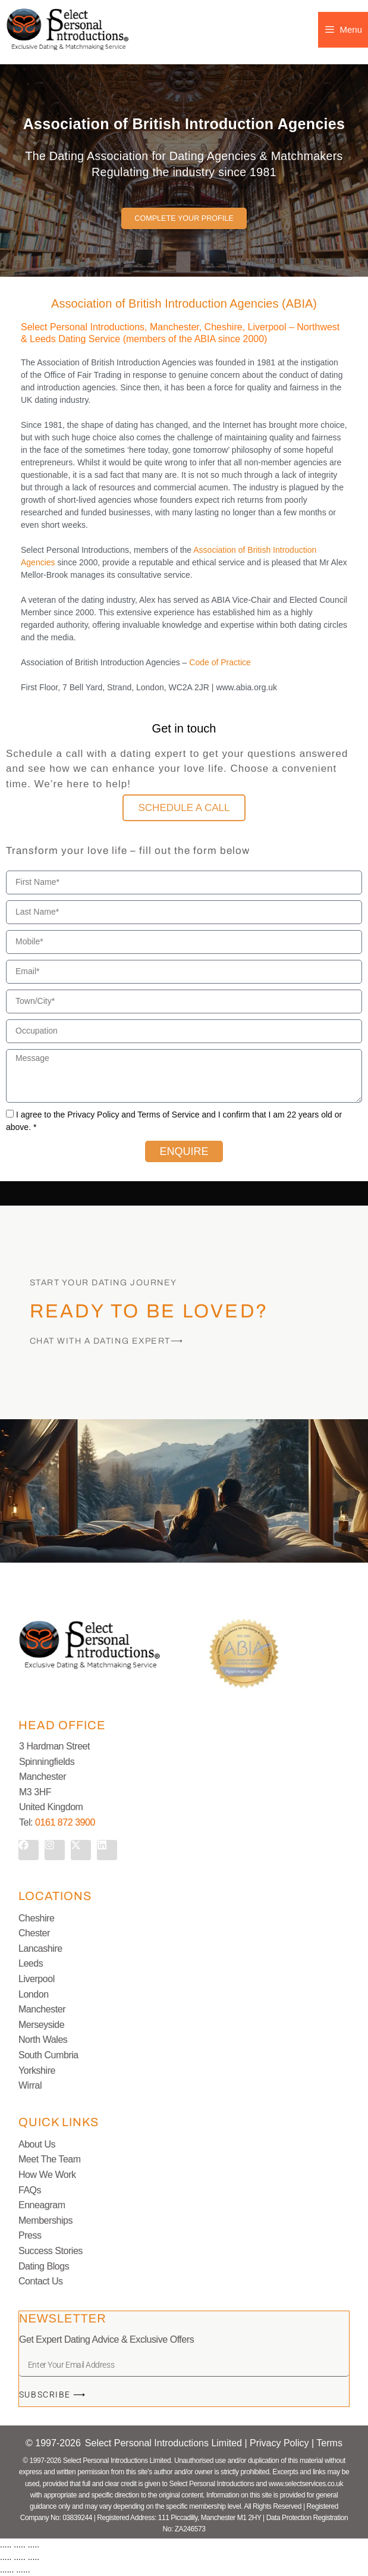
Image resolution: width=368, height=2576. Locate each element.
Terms (329, 2443)
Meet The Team (49, 2159)
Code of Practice (220, 662)
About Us (36, 2144)
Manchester (41, 2009)
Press (30, 2235)
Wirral (30, 2085)
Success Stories (50, 2251)
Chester (34, 1933)
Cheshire (36, 1918)
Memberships (45, 2220)
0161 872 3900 (65, 1822)
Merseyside (41, 2025)
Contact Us (40, 2281)
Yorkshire (36, 2070)
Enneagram (41, 2205)
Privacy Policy (281, 2443)
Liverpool (36, 1979)
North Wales (42, 2039)
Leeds (30, 1963)
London (33, 1994)
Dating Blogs (43, 2266)
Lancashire (40, 1948)
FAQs (29, 2190)
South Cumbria (48, 2055)
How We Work (47, 2175)
